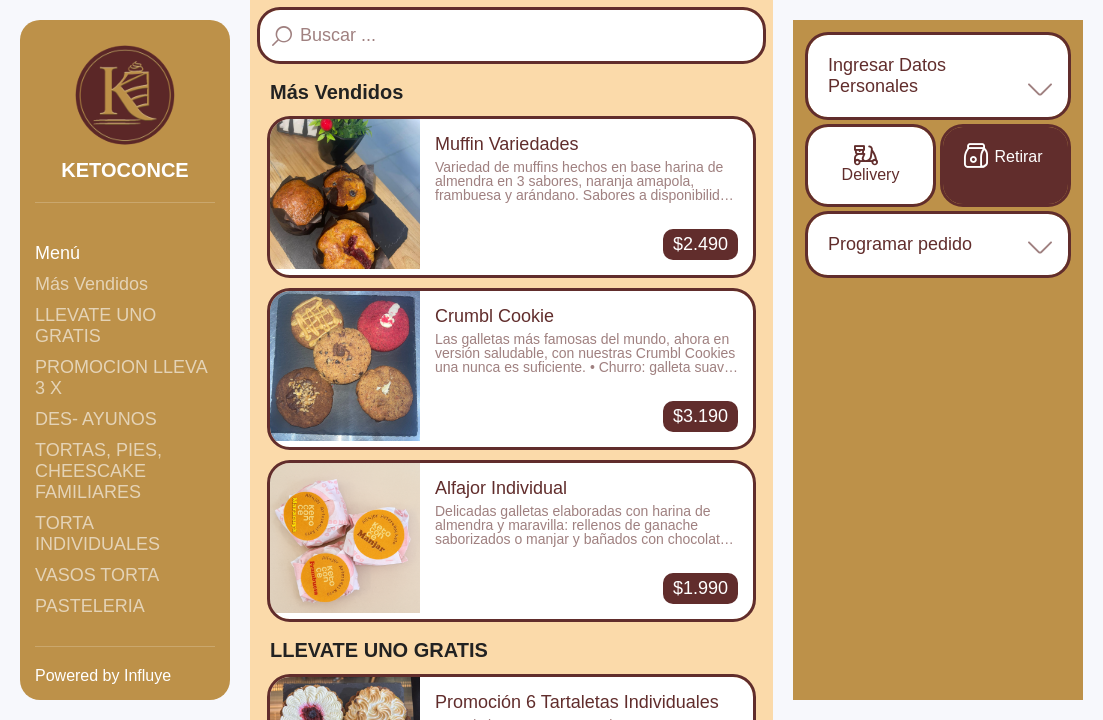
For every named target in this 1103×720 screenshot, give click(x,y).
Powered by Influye (103, 675)
